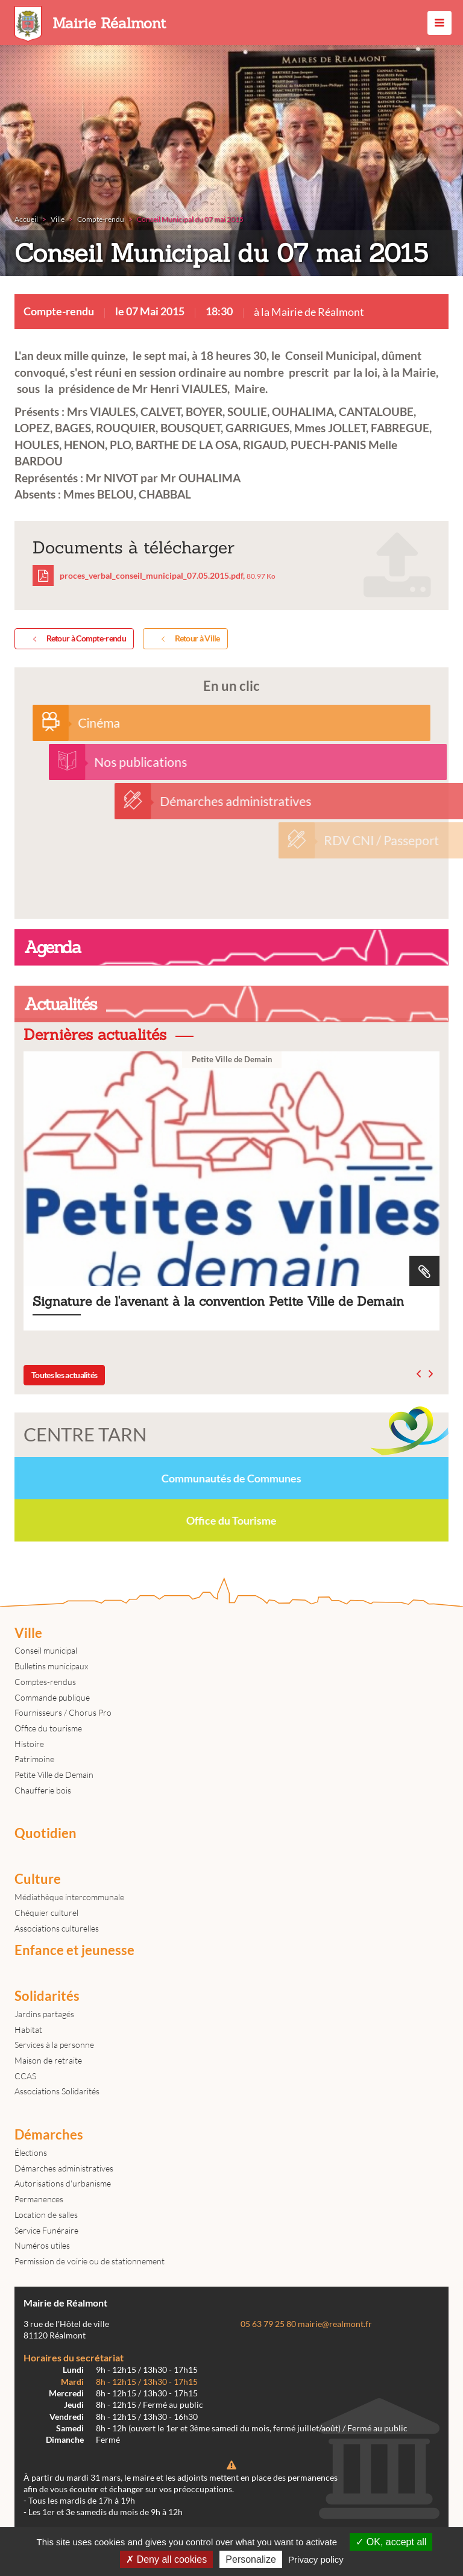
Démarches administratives (63, 2168)
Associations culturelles (56, 1928)
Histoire (29, 1744)
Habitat (28, 2029)
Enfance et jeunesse (74, 1950)
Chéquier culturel (46, 1912)
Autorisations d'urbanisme (62, 2183)
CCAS (25, 2076)
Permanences (38, 2199)
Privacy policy (316, 2559)
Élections (30, 2152)
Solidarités (47, 1996)
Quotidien (45, 1833)
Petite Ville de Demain (53, 1774)
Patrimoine (34, 1759)
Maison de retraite (48, 2060)
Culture (37, 1879)
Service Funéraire (46, 2230)
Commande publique (52, 1697)
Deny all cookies (166, 2559)
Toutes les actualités (64, 1375)
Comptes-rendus (45, 1682)
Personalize (250, 2559)
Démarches (48, 2135)
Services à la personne (54, 2044)
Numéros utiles (42, 2245)
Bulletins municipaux (51, 1666)
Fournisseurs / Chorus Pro (63, 1712)
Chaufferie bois (42, 1790)
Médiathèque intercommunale (69, 1897)
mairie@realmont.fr (335, 2324)
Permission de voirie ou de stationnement (89, 2261)
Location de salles (46, 2214)
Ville (28, 1633)
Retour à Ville (188, 639)
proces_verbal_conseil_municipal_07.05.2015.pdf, (154, 575)
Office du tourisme (48, 1728)
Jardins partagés (44, 2014)
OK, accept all (391, 2542)
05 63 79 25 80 (268, 2324)
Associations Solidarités (56, 2091)
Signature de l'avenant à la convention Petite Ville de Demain (231, 1190)
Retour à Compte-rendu (77, 639)
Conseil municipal (45, 1650)
